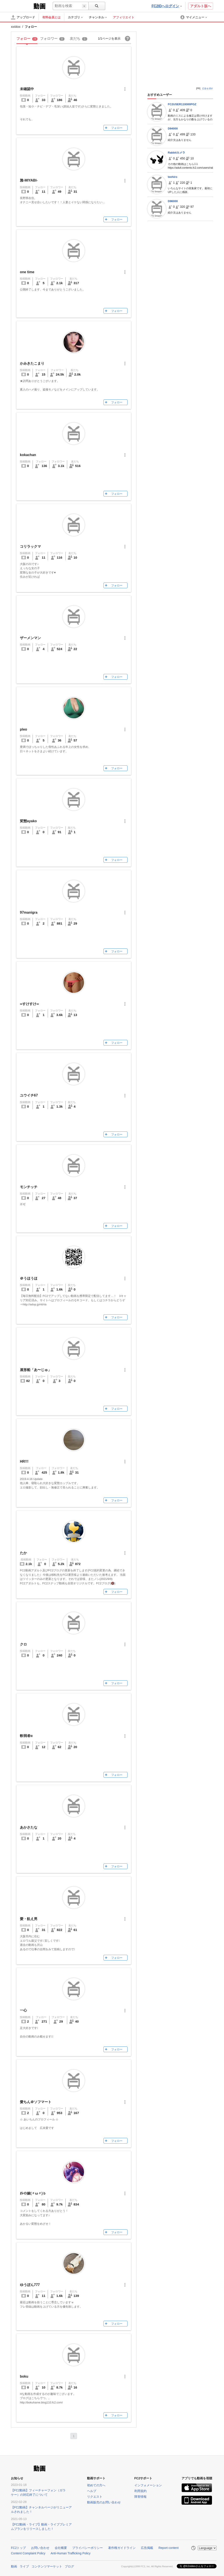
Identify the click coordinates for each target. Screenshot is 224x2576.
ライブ (24, 2565)
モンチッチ (28, 1187)
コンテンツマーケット (47, 2565)
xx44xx (16, 26)
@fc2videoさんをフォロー (199, 2565)
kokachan (28, 455)
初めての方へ (96, 2485)
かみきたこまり (32, 363)
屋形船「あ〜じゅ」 (35, 1370)
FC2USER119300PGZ (182, 104)
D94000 (173, 128)
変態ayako (28, 821)
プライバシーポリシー (87, 2548)
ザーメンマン (30, 638)
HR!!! (24, 1461)
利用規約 (140, 2491)
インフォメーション (148, 2485)
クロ (23, 1644)
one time (27, 272)
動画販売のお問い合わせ (104, 2502)
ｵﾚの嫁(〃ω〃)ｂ (33, 2193)
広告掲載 (147, 2548)
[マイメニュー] (194, 17)
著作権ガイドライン (122, 2548)
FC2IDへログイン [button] (167, 6)
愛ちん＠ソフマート (35, 2102)
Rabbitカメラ (176, 152)
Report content (168, 2548)
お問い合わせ (40, 2548)
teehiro (172, 176)
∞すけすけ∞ (29, 1004)
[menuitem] (77, 17)
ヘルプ (91, 2491)
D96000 (173, 201)
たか (23, 1553)
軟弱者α (26, 1736)
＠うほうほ (28, 1278)
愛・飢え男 (28, 1919)
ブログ (69, 2565)
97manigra (28, 912)
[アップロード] (23, 17)
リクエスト (94, 2496)
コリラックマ (30, 546)
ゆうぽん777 (30, 2285)
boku (24, 2376)
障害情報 (140, 2496)
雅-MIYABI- (29, 180)
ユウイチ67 (29, 1095)
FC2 (22, 5)
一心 (23, 2010)
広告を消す (207, 88)
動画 (14, 2565)
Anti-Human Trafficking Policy (71, 2553)
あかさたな (28, 1827)
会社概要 (61, 2548)
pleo (23, 729)
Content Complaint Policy (28, 2553)
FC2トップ (18, 2548)
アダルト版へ (200, 6)
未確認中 (27, 89)
